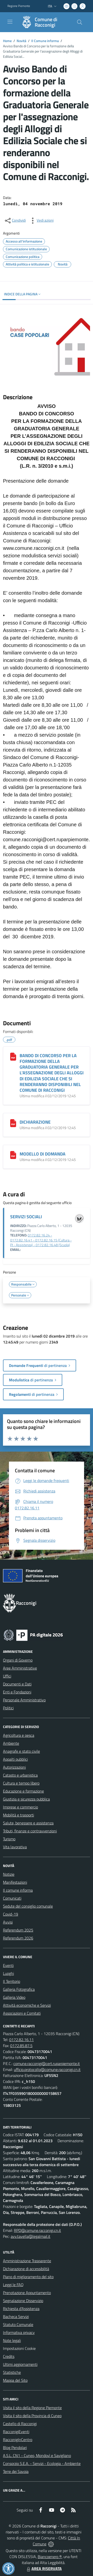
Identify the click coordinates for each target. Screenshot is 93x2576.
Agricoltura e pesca (18, 1735)
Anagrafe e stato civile (21, 1751)
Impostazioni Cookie (19, 2348)
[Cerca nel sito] (80, 22)
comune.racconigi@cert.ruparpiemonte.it (46, 2063)
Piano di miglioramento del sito (28, 2277)
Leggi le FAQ (13, 2285)
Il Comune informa (45, 40)
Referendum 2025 (18, 1930)
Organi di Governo (17, 1660)
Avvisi (8, 1922)
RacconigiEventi (16, 2432)
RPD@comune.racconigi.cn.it (37, 2230)
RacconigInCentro (17, 2440)
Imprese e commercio (20, 1807)
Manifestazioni (15, 1882)
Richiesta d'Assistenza (21, 2309)
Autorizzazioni (14, 1767)
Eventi (8, 1965)
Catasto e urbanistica (20, 1775)
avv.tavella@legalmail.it (30, 2236)
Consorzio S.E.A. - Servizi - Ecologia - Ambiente (42, 2463)
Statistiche (12, 2372)
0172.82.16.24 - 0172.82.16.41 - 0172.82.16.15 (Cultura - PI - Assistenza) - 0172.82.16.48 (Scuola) (41, 1239)
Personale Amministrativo (24, 1700)
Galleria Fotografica (19, 1989)
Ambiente (11, 1743)
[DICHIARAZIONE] (13, 1123)
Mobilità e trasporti (18, 1815)
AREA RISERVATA (44, 2569)
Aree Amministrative (20, 1668)
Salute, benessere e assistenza (28, 1823)
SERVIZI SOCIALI (26, 1216)
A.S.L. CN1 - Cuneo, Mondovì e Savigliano (37, 2455)
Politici (8, 1708)
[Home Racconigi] (44, 22)
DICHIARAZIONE (35, 1122)
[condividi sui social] (15, 221)
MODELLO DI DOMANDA (42, 1154)
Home (7, 40)
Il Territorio (11, 1981)
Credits (8, 2356)
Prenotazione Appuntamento (27, 2293)
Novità (21, 40)
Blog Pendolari (15, 2447)
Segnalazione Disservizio (23, 2301)
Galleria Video (14, 1997)
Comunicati (12, 1898)
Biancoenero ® (50, 2557)
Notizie (8, 1874)
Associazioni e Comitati (22, 2013)
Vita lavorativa (15, 1847)
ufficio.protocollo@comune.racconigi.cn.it (47, 2069)
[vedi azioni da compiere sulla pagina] (41, 221)
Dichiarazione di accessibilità (26, 2269)
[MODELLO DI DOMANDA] (13, 1155)
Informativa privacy (19, 2332)
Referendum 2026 (18, 1938)
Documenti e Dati (17, 1684)
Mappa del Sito (15, 2380)
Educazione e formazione (23, 1791)
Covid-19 (10, 1914)
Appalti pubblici (15, 1759)
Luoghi (8, 1973)
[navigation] (10, 22)
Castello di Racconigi (20, 2424)
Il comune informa (18, 1890)
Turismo (9, 1839)
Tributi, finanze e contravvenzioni (30, 1831)
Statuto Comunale (18, 2324)
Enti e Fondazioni (17, 1692)
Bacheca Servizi (16, 2316)
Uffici (7, 1676)
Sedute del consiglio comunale (28, 1906)
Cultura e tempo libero (21, 1783)
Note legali (12, 2340)
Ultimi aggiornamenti (20, 2364)
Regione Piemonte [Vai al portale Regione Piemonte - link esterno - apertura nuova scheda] (18, 6)
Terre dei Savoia (16, 2471)
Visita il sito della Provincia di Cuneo (32, 2416)
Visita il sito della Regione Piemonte (32, 2408)
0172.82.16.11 (21, 2040)
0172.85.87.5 (21, 2046)
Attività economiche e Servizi (27, 2005)
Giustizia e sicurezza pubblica (26, 1799)
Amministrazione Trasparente (27, 2261)
